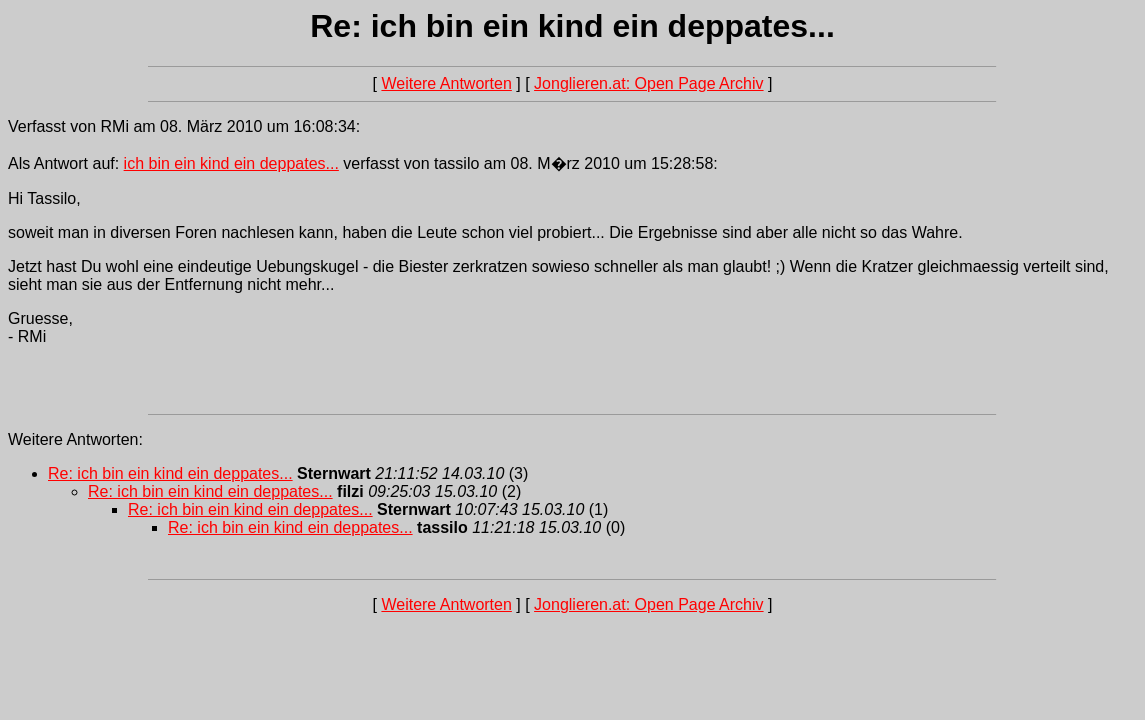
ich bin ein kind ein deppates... (231, 163)
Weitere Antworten (446, 83)
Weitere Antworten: (75, 439)
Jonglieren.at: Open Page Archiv (648, 83)
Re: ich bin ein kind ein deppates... (170, 473)
